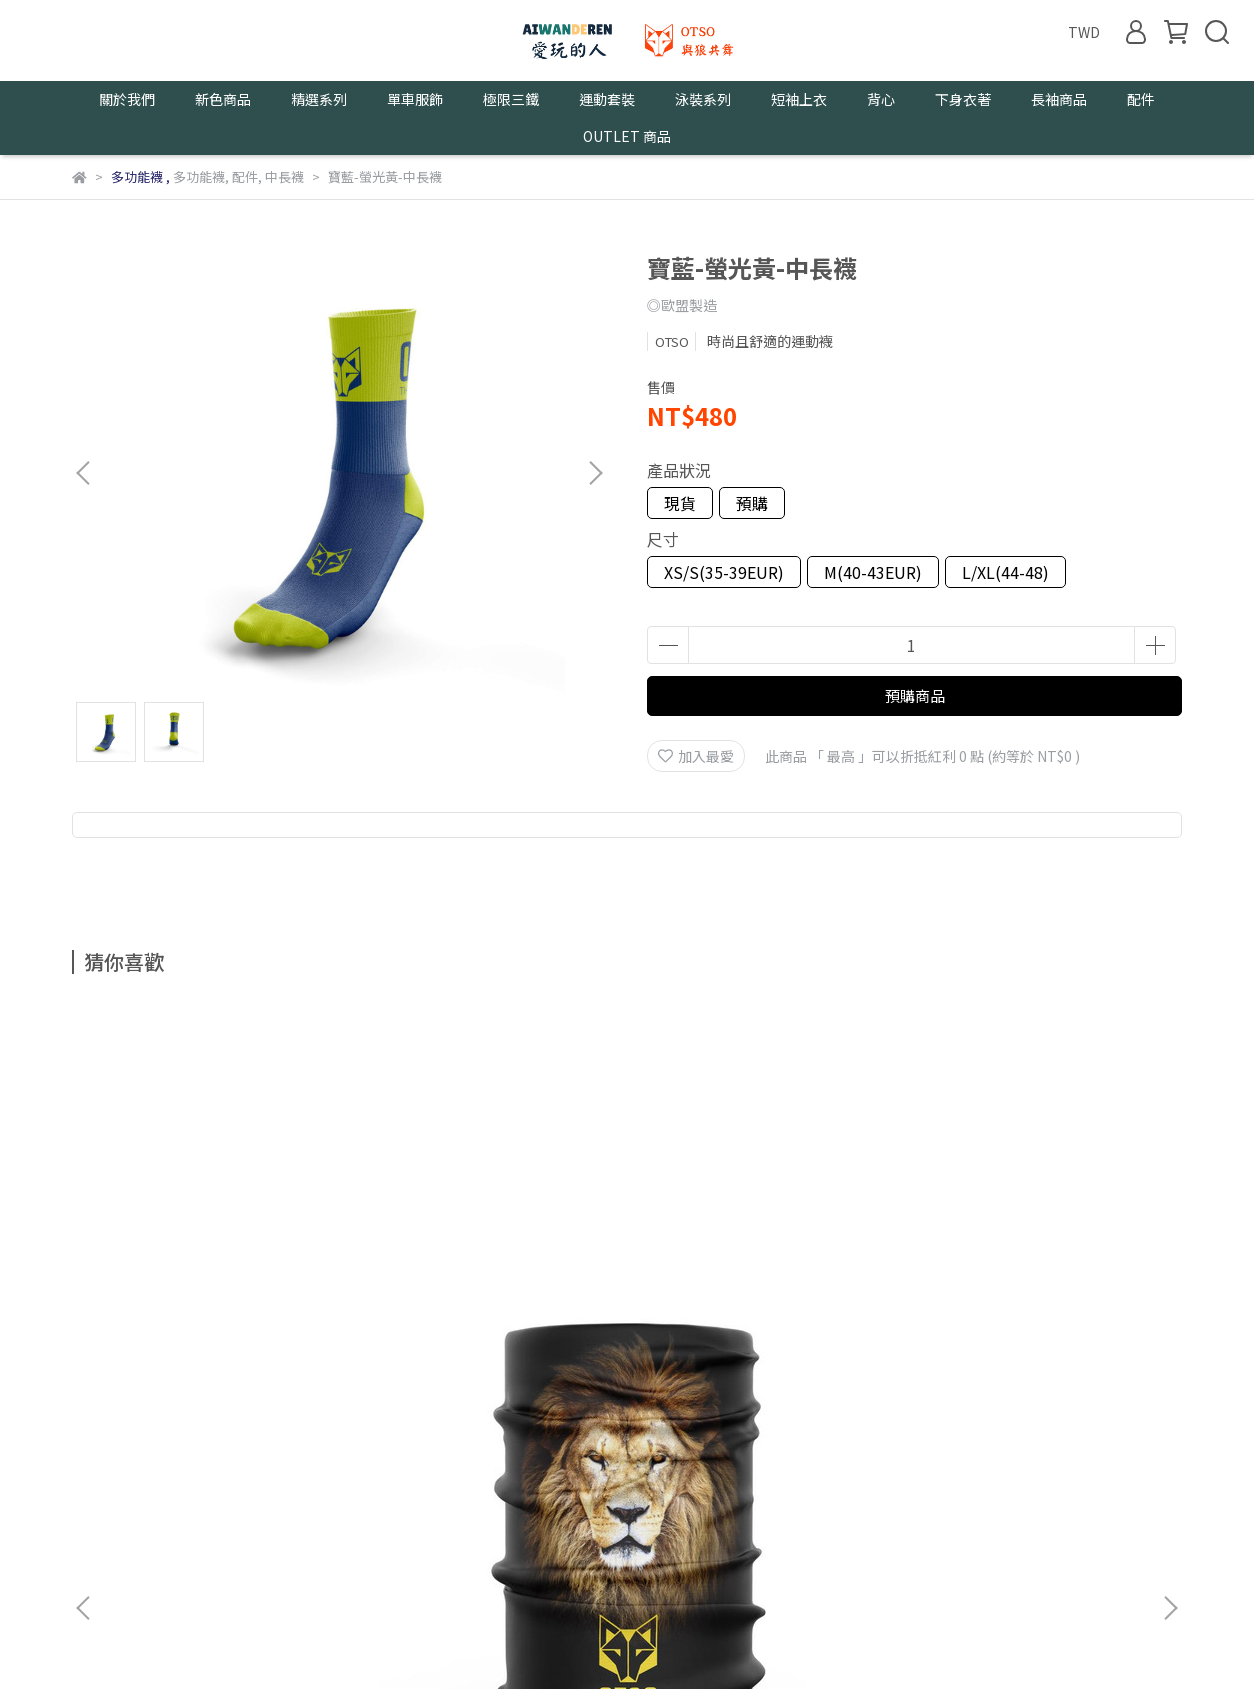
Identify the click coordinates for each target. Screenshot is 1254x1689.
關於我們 (100, 1470)
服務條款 (340, 1470)
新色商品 (223, 99)
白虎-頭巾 (492, 1249)
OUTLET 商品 (627, 136)
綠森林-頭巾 (762, 1249)
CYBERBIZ (500, 1638)
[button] (595, 473)
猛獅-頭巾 (222, 1249)
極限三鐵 (511, 99)
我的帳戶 (180, 1470)
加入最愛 (696, 756)
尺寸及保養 (427, 1470)
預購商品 (915, 695)
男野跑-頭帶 (1032, 1249)
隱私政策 (260, 1470)
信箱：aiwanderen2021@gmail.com (191, 1563)
